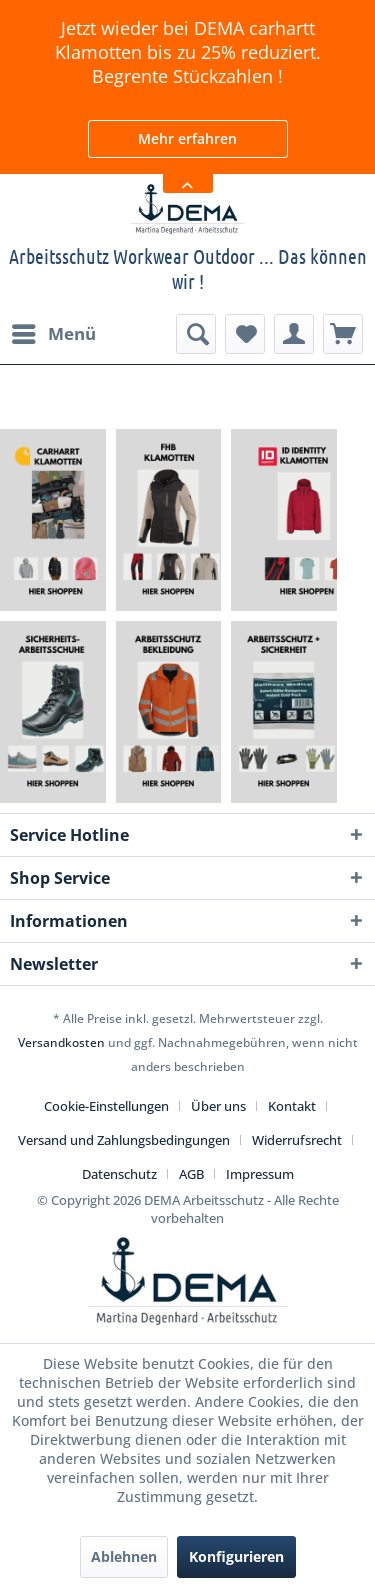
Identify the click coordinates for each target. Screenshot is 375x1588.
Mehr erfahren (187, 138)
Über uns (218, 1106)
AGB (191, 1174)
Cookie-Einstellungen (106, 1106)
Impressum (260, 1174)
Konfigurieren (236, 1556)
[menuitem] (53, 334)
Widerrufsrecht (297, 1140)
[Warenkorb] (343, 334)
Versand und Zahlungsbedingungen (124, 1140)
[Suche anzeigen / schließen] (196, 334)
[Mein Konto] (294, 334)
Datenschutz (119, 1174)
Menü (54, 331)
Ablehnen (124, 1556)
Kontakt (292, 1106)
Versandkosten (61, 1042)
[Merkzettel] (245, 334)
